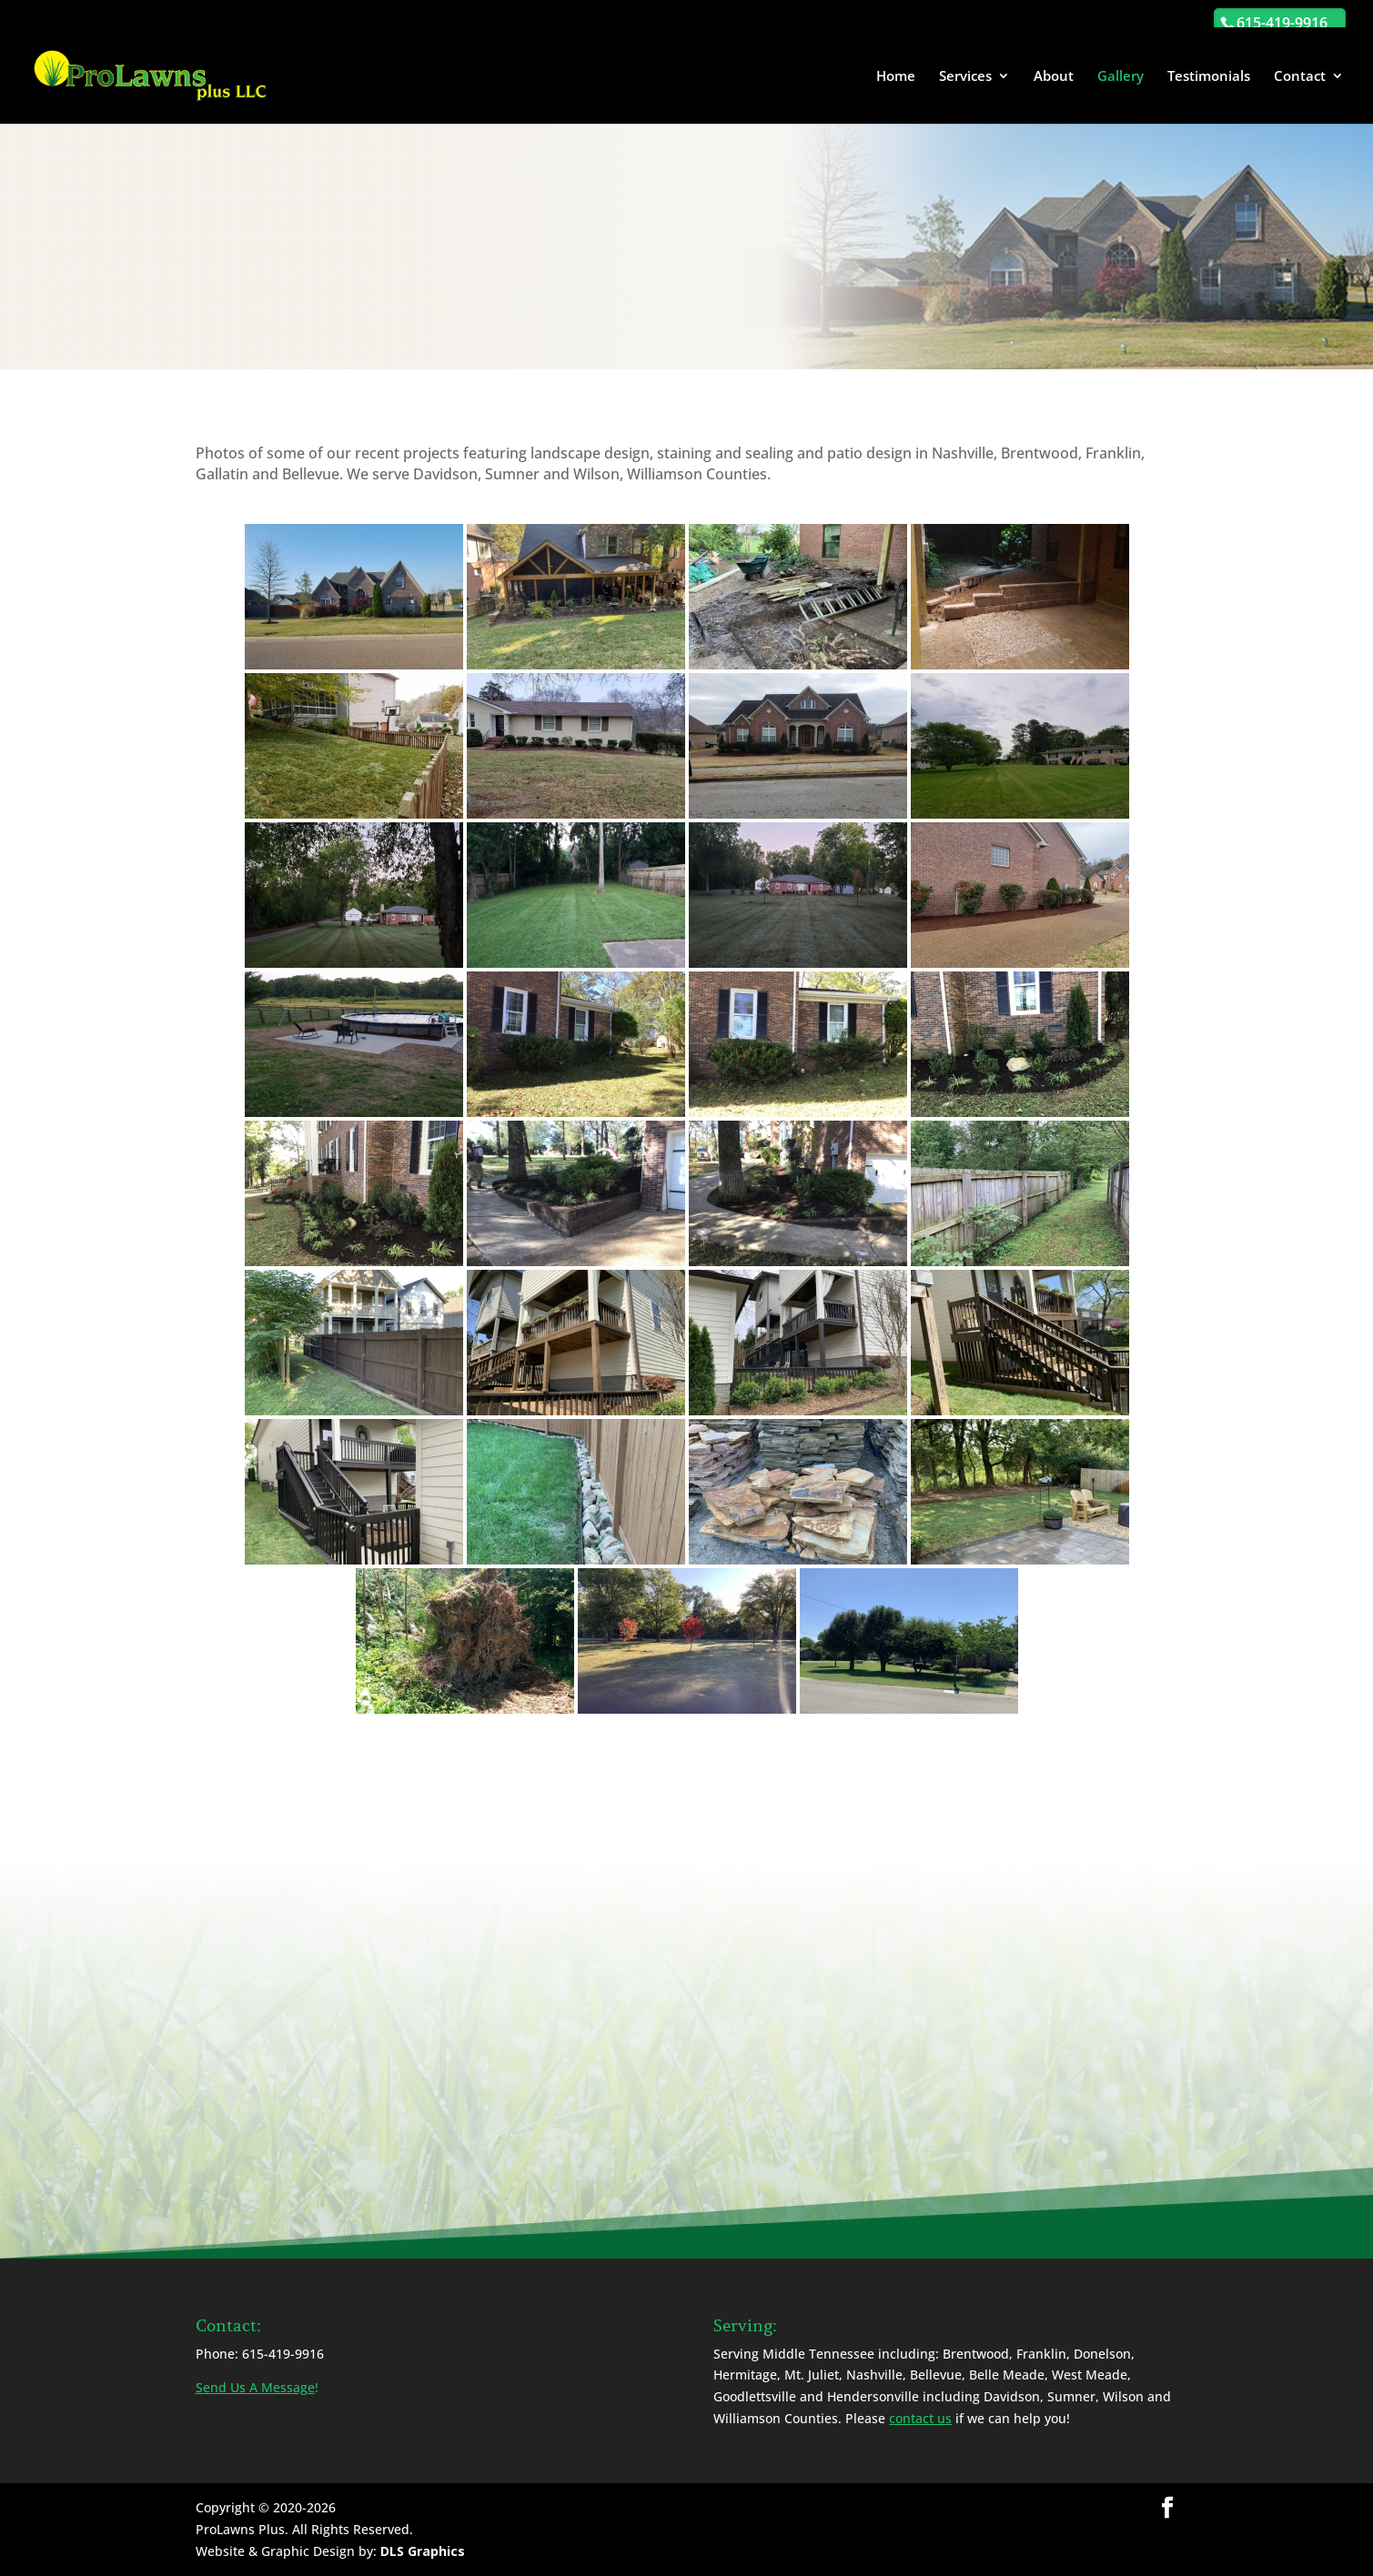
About (1054, 77)
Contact (1300, 77)
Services (965, 77)
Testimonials (1208, 77)
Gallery (1120, 77)
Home (895, 77)
